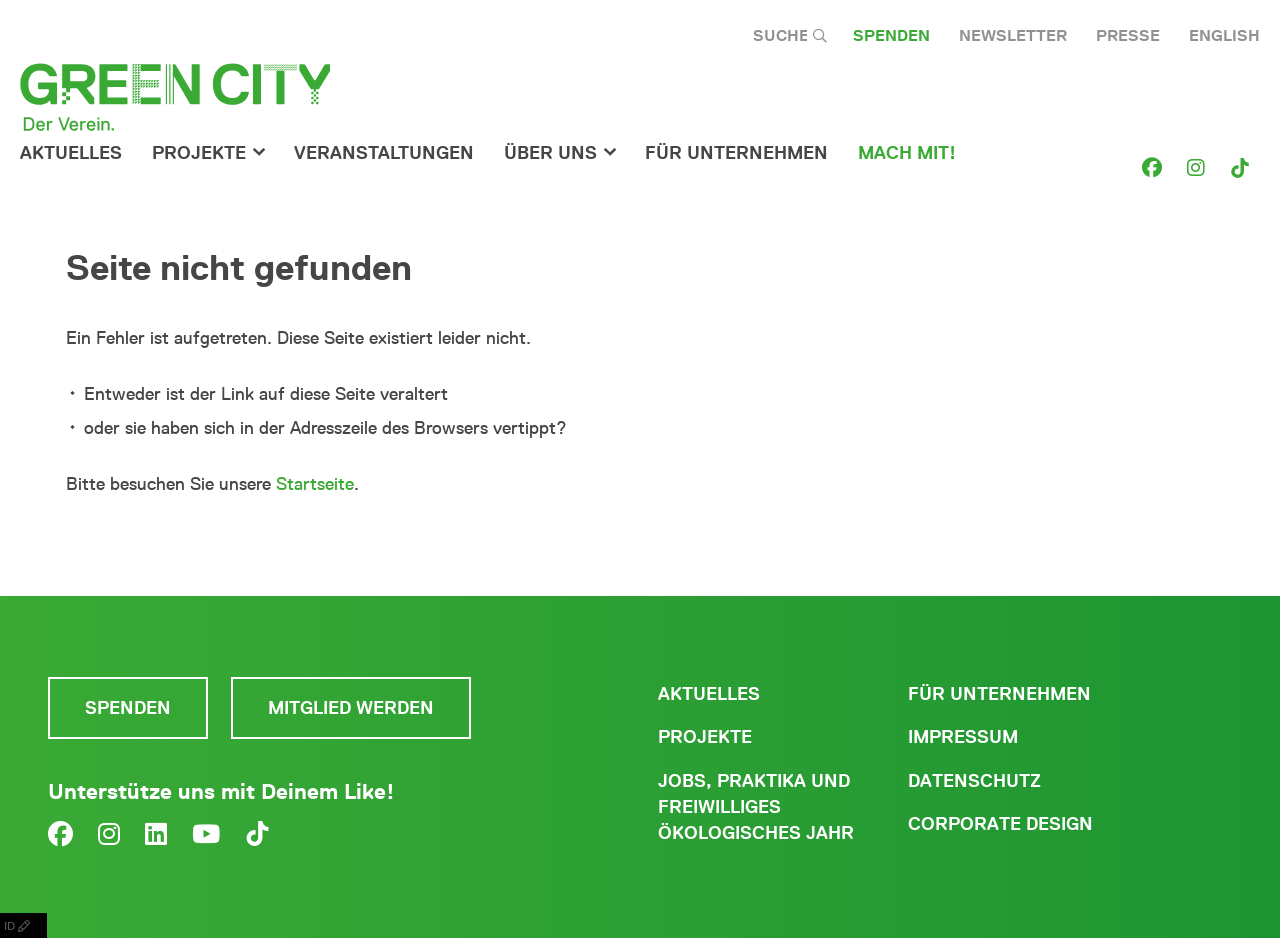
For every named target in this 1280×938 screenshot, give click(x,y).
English (1224, 35)
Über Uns (550, 153)
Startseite (315, 484)
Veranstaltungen (384, 153)
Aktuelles (71, 153)
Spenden (891, 35)
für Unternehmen (736, 153)
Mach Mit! (907, 153)
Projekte (199, 153)
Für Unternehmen (999, 694)
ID (23, 925)
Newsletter (1013, 35)
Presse (1128, 35)
